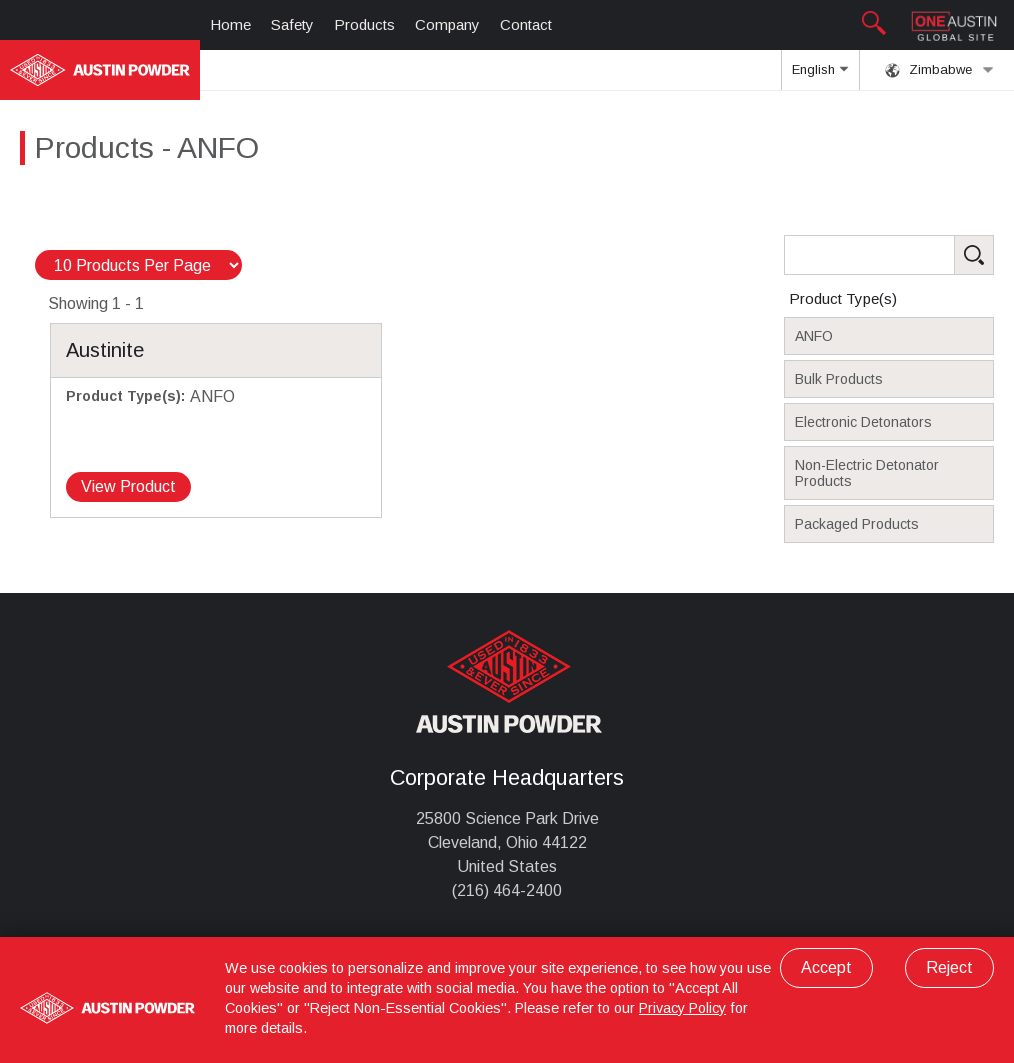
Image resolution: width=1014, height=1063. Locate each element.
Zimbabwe (939, 70)
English (820, 76)
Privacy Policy (682, 1008)
